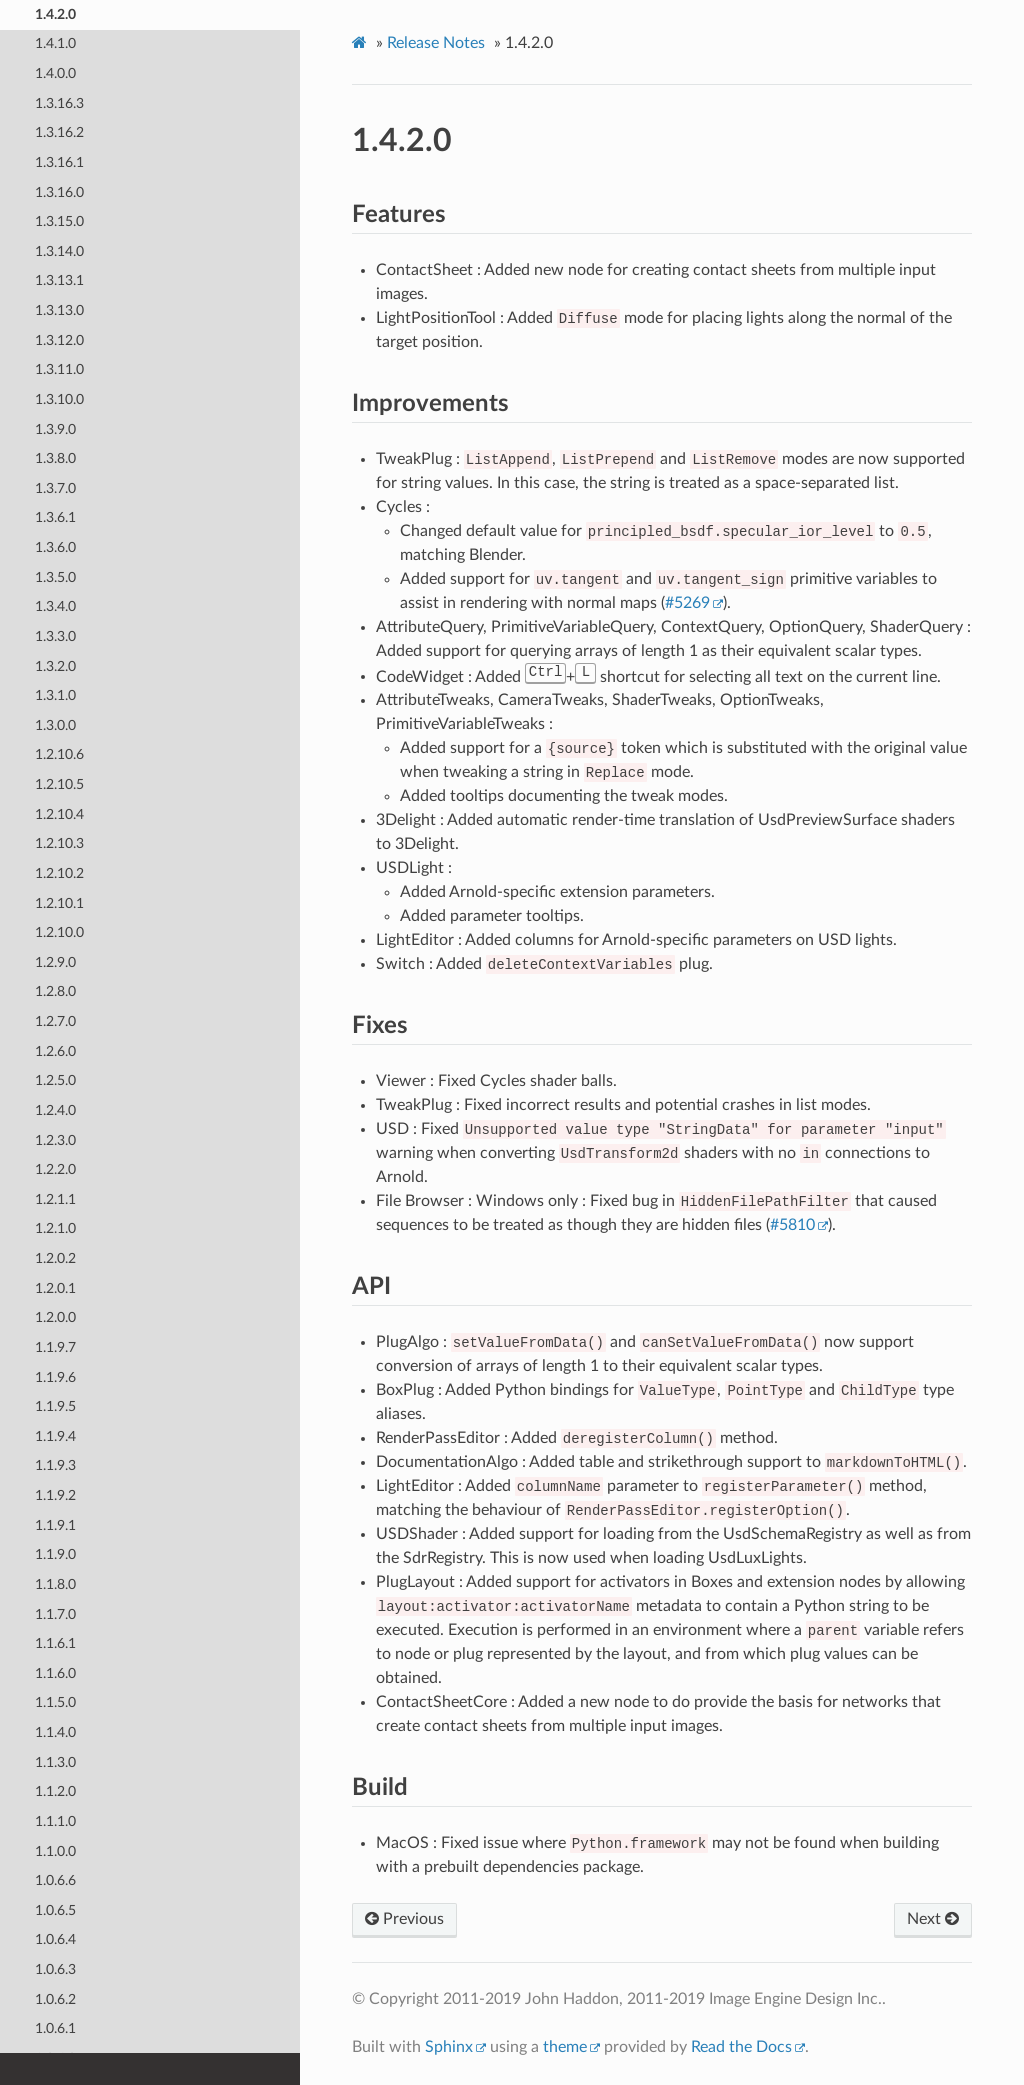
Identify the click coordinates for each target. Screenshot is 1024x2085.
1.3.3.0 (55, 635)
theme (565, 2047)
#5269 (687, 603)
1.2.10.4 (59, 813)
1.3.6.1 (55, 517)
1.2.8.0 (55, 991)
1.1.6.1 (55, 1643)
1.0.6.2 (55, 1998)
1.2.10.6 (59, 754)
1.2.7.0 (55, 1021)
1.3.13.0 (59, 310)
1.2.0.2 (55, 1258)
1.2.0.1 (55, 1287)
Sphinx (449, 2047)
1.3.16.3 (59, 102)
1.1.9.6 (55, 1376)
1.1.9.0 (55, 1554)
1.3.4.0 (55, 606)
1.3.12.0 (59, 339)
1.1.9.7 (55, 1346)
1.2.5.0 (55, 1080)
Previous (404, 1919)
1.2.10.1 (59, 902)
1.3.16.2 (59, 132)
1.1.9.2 (55, 1495)
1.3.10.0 (59, 398)
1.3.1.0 (55, 695)
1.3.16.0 (59, 191)
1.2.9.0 (55, 961)
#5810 (792, 1225)
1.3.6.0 (55, 547)
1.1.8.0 (55, 1583)
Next (933, 1919)
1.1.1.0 (55, 1820)
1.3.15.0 (59, 221)
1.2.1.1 (55, 1198)
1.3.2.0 (55, 665)
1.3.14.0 (59, 250)
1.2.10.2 (59, 872)
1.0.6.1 (55, 2028)
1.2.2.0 (55, 1169)
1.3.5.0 (55, 576)
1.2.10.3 (59, 843)
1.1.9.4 (55, 1435)
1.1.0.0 (55, 1850)
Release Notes (436, 43)
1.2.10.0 (59, 932)
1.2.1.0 (55, 1228)
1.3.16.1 (59, 161)
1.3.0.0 (55, 724)
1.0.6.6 (55, 1880)
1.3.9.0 (55, 428)
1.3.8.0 (55, 458)
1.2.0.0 (55, 1317)
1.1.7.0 (55, 1613)
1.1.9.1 (55, 1524)
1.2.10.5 (59, 784)
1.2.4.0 (55, 1109)
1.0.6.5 (55, 1909)
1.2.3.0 (55, 1139)
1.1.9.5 (55, 1406)
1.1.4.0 (55, 1732)
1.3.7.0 (55, 487)
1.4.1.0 (55, 43)
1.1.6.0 (55, 1672)
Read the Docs (741, 2047)
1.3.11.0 (59, 369)
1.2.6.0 (55, 1050)
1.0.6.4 (55, 1939)
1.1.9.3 (55, 1465)
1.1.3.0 (55, 1761)
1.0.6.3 (55, 1969)
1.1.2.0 (55, 1791)
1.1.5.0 (55, 1702)
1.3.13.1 (59, 280)
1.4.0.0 (55, 73)
